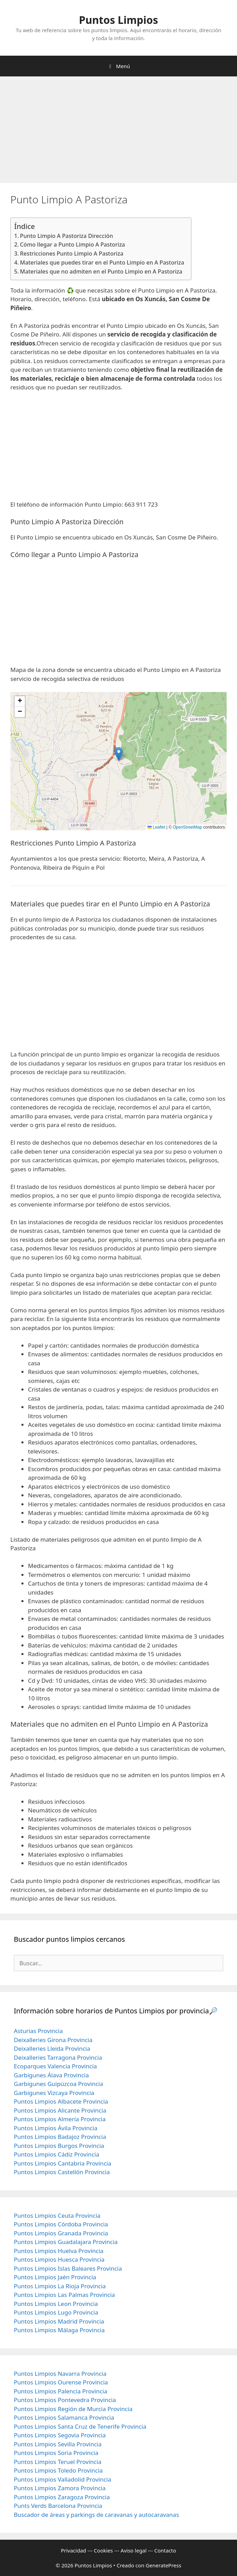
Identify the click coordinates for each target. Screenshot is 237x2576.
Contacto (165, 2550)
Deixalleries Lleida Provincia (52, 2048)
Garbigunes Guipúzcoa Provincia (58, 2084)
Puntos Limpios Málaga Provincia (59, 2330)
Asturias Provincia (38, 2031)
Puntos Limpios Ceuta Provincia (57, 2215)
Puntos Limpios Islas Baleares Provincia (68, 2268)
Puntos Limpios (118, 20)
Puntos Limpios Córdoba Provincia (61, 2224)
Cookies (103, 2550)
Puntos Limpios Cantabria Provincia (62, 2163)
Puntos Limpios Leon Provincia (56, 2304)
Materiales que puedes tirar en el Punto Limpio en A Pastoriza (102, 262)
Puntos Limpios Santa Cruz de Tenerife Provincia (80, 2426)
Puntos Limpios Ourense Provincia (61, 2382)
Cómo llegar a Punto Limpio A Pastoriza (72, 244)
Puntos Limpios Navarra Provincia (60, 2374)
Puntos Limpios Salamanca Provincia (64, 2417)
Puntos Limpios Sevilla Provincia (58, 2444)
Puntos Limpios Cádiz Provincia (56, 2154)
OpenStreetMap (187, 827)
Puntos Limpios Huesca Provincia (59, 2259)
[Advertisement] (118, 131)
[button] (118, 754)
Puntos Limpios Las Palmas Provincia (64, 2295)
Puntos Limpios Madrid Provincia (59, 2321)
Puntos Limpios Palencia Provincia (60, 2391)
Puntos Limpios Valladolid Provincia (62, 2479)
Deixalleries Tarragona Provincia (58, 2057)
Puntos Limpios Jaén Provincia (55, 2277)
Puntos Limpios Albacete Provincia (61, 2101)
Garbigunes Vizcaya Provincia (54, 2093)
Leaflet (156, 827)
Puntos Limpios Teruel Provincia (57, 2462)
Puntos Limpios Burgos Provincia (59, 2146)
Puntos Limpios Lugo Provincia (56, 2312)
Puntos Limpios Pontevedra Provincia (65, 2400)
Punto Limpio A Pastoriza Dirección (66, 236)
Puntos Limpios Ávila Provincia (55, 2128)
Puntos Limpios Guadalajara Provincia (66, 2242)
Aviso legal (133, 2550)
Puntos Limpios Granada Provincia (61, 2233)
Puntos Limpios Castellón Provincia (62, 2172)
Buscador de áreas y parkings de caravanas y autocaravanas (96, 2515)
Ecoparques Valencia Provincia (55, 2066)
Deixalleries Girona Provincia (53, 2040)
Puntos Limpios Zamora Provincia (60, 2488)
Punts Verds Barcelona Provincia (58, 2506)
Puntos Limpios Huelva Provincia (58, 2251)
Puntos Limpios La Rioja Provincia (60, 2286)
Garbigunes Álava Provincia (51, 2075)
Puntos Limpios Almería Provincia (60, 2119)
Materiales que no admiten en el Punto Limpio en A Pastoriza (101, 271)
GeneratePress (163, 2565)
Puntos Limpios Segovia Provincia (60, 2435)
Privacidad (73, 2550)
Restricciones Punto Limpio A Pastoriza (71, 253)
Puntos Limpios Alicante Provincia (60, 2110)
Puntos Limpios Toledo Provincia (58, 2470)
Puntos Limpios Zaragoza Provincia (62, 2497)
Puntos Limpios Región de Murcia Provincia (73, 2409)
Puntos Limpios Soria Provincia (56, 2453)
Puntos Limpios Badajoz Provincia (60, 2137)
